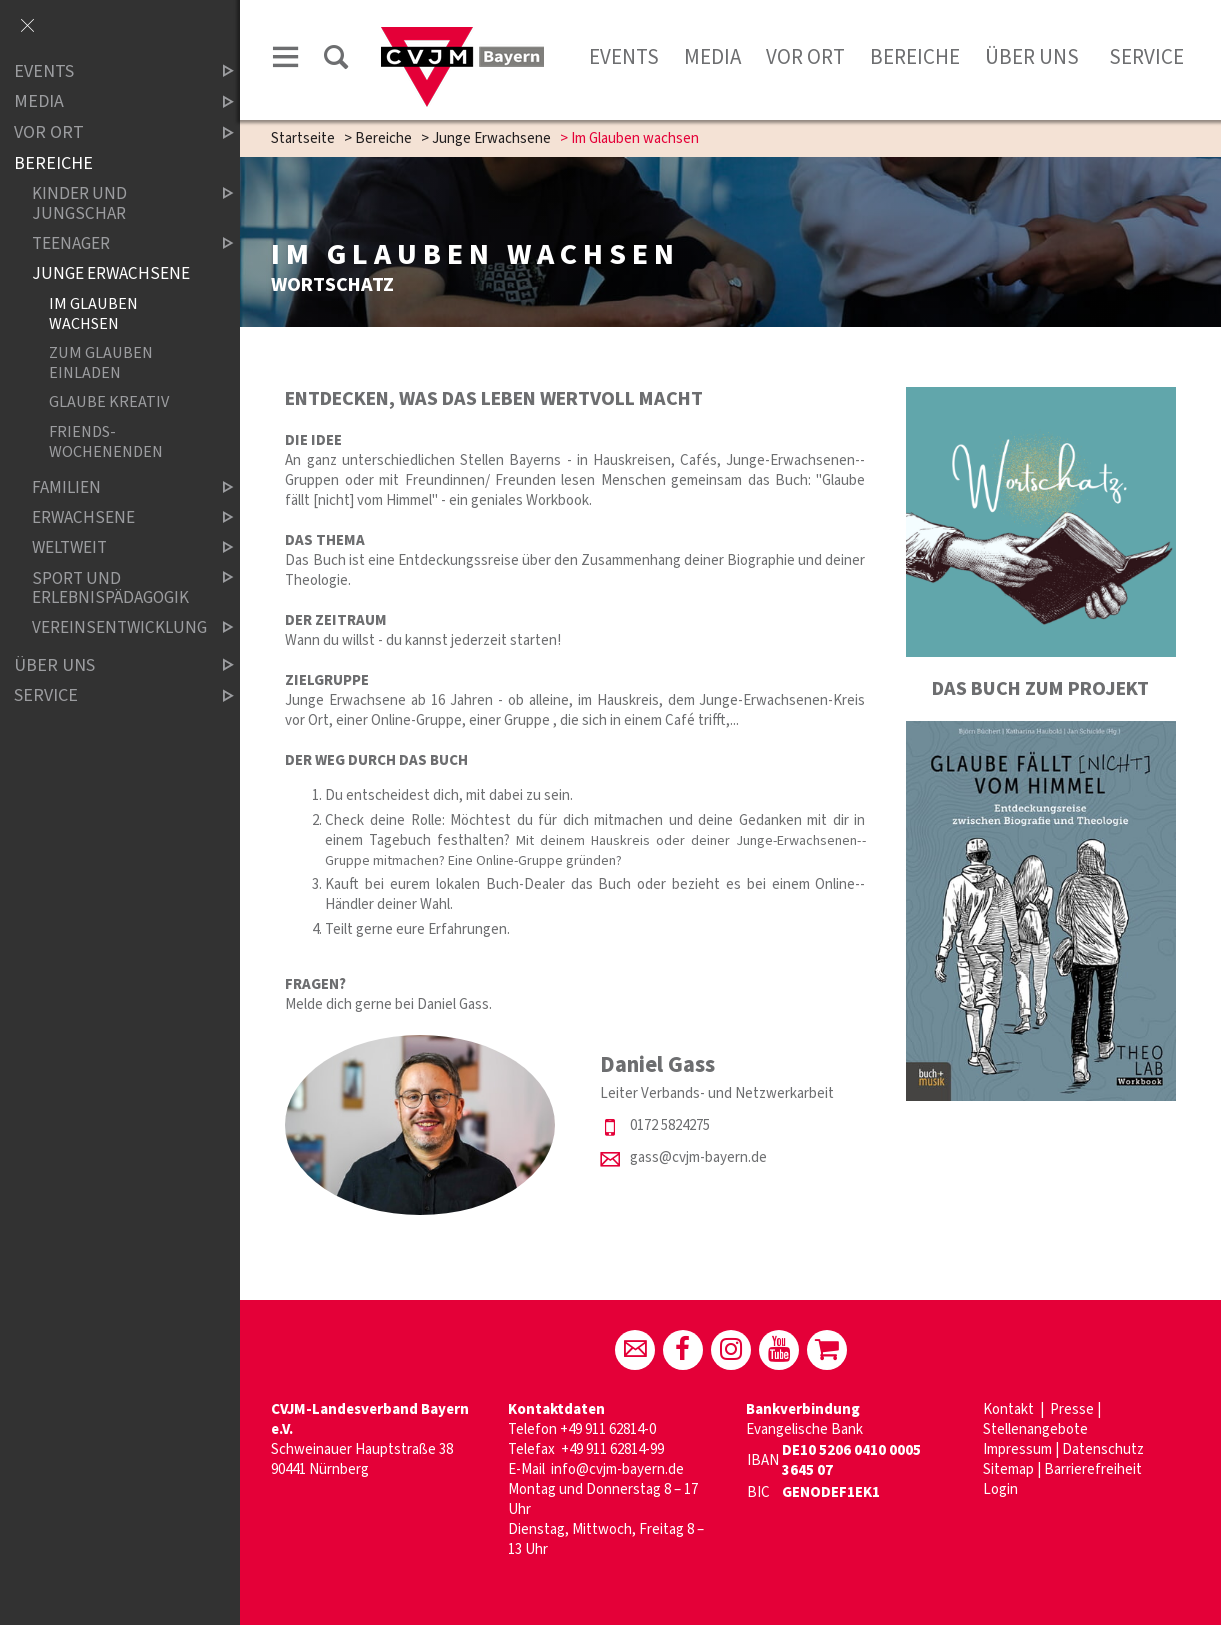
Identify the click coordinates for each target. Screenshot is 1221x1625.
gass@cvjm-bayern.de (698, 1157)
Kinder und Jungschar (116, 203)
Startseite (303, 138)
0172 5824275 (670, 1125)
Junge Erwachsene (491, 138)
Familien (116, 488)
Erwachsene (116, 518)
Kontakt (1010, 1409)
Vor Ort (805, 57)
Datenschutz (1103, 1449)
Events (624, 57)
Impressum (1017, 1449)
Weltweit (116, 548)
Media (712, 57)
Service (1144, 57)
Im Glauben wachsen (93, 313)
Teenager (116, 243)
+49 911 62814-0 (608, 1429)
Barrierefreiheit (1093, 1469)
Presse (1072, 1409)
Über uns (1032, 57)
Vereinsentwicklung (116, 628)
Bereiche (915, 57)
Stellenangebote (1035, 1429)
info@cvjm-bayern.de (617, 1469)
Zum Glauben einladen (101, 362)
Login (1000, 1489)
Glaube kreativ (109, 402)
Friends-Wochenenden (106, 441)
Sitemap (1008, 1469)
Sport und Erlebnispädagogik (116, 588)
